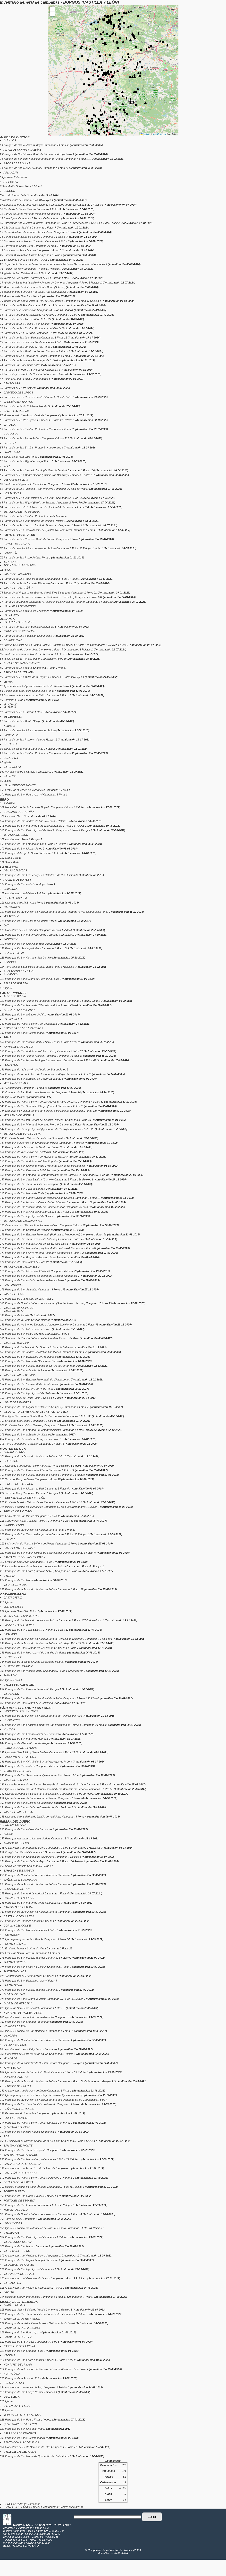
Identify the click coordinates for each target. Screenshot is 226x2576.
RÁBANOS (10, 1539)
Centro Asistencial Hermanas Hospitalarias (28, 232)
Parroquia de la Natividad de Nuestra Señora (30, 548)
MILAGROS (10, 2058)
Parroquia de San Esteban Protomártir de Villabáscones (37, 1379)
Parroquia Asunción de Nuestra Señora (27, 1838)
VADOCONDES (13, 2223)
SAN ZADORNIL (13, 1285)
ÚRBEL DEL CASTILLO (17, 1770)
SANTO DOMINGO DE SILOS (21, 2442)
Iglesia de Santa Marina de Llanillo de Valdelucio (33, 1816)
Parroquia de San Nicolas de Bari (24, 1488)
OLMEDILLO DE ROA (16, 2076)
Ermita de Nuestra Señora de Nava (25, 1948)
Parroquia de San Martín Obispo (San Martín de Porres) (37, 1248)
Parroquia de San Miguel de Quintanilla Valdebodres (35, 1202)
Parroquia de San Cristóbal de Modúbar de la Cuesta (34, 397)
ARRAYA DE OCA (14, 1452)
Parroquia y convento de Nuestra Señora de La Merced (36, 374)
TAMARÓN (10, 1675)
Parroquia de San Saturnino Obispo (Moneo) (31, 1106)
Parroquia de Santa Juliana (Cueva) (26, 1211)
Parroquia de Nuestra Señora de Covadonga (31, 1023)
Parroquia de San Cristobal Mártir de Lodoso (29, 539)
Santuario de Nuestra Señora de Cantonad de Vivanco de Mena (42, 1338)
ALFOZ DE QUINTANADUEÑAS (22, 149)
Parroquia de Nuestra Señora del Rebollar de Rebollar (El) (39, 1156)
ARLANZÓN (11, 172)
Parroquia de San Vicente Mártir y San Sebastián (33, 1042)
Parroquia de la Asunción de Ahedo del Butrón (32, 1069)
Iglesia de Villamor (15, 1097)
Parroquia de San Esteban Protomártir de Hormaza (33, 447)
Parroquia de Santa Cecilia (20, 1033)
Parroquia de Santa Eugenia (20, 420)
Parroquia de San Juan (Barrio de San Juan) (29, 498)
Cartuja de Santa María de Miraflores (25, 213)
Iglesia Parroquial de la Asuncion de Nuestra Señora (35, 1566)
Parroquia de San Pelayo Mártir (23, 2392)
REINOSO (10, 962)
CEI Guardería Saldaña (17, 227)
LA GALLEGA (12, 2396)
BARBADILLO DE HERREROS (22, 2318)
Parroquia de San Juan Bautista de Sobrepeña (32, 1184)
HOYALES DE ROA (15, 2026)
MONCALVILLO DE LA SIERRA (22, 2415)
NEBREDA (10, 725)
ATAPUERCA (11, 181)
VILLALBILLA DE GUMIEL (19, 2264)
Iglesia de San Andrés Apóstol (22, 2296)
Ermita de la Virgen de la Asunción (25, 790)
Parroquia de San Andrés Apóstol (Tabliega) (30, 1055)
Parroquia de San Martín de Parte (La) (27, 1193)
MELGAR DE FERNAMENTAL (21, 1616)
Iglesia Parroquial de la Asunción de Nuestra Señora (35, 2228)
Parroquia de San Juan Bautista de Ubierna (29, 521)
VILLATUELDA (12, 2283)
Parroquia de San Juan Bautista (22, 337)
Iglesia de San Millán (17, 1611)
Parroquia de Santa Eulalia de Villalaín (27, 1434)
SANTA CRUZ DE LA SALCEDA (22, 2164)
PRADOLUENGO (14, 1525)
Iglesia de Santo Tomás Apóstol (22, 658)
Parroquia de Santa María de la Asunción (29, 1703)
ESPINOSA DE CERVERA (19, 672)
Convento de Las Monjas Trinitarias (24, 241)
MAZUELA (10, 707)
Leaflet (145, 134)
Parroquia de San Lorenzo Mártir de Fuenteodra (33, 1734)
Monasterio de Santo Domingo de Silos (27, 2447)
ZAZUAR (9, 2292)
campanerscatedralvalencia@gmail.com (26, 2542)
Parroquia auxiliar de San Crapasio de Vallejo (31, 1143)
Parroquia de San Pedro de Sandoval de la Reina (33, 1698)
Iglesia (7, 569)
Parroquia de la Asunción (19, 2378)
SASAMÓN (10, 1634)
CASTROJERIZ (13, 1597)
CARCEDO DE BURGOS (18, 392)
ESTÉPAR (10, 443)
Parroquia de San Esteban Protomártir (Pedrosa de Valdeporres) (42, 1234)
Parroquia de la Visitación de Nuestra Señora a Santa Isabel (40, 2323)
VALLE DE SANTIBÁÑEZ (18, 588)
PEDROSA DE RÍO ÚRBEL (19, 534)
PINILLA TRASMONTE (17, 2118)
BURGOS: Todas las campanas (22, 2504)
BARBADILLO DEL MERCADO (22, 2328)
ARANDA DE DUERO (16, 1843)
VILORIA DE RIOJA (15, 1584)
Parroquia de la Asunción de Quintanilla (28, 1152)
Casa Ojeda (10, 218)
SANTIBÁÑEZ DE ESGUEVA (21, 2173)
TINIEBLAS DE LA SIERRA (20, 565)
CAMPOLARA (12, 383)
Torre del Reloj (13, 1493)
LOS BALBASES (13, 1606)
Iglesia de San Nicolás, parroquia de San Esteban (32, 278)
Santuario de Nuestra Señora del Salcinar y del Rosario (37, 1110)
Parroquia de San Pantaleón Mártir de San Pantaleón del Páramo (43, 1725)
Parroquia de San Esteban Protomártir (26, 429)
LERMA (8, 681)
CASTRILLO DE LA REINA (19, 2346)
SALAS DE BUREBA (16, 983)
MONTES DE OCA (13, 1448)
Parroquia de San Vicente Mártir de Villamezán (32, 1384)
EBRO (4, 799)
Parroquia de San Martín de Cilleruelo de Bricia (32, 1005)
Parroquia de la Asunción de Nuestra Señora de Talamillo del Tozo (43, 1715)
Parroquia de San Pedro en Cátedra (24, 739)
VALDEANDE (11, 2232)
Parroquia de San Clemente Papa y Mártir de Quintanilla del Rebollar (45, 1165)
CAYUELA (10, 424)
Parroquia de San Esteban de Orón (25, 844)
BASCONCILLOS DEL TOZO (21, 1711)
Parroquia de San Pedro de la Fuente (25, 356)
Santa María (12, 862)
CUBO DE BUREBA (15, 898)
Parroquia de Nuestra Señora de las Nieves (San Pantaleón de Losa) (45, 1303)
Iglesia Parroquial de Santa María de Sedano (31, 1798)
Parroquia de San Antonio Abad (22, 319)
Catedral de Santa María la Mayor (23, 223)
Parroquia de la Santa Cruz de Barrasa (27, 1320)
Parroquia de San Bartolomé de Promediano (31, 1356)
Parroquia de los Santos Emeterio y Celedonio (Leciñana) (38, 1324)
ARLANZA (7, 619)
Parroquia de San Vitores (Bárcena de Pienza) (32, 1124)
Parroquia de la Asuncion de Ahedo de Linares (32, 1147)
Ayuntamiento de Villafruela (19, 771)
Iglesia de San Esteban (17, 273)
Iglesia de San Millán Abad (21, 902)
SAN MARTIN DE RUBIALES (21, 2154)
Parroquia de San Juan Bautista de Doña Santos (33, 2314)
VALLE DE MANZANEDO (18, 1307)
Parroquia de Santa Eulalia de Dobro (26, 1078)
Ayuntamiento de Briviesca (20, 893)
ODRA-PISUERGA (13, 1594)
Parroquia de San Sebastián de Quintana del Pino (34, 1775)
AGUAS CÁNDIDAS (15, 870)
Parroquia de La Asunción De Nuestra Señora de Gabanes (39, 1347)
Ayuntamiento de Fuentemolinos (23, 1976)
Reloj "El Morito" (13, 378)
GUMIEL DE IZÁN (14, 1994)
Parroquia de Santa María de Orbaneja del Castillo (34, 1807)
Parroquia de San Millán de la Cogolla (26, 677)
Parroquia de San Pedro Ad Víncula (25, 1966)
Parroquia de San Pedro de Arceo (24, 1333)
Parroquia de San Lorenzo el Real (23, 346)
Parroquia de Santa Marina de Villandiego (29, 1648)
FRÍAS (7, 1037)
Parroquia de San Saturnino (21, 1289)
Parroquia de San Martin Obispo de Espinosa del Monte (37, 1552)
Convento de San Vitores (19, 1516)
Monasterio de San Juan (18, 296)
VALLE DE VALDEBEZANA (20, 1375)
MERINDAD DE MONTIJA (19, 1115)
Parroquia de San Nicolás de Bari (24, 943)
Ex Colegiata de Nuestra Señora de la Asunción (32, 2141)
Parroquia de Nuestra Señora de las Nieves (29, 314)
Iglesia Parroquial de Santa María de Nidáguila (32, 1793)
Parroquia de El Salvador (19, 2341)
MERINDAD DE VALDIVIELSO (22, 1266)
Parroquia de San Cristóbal (20, 2428)
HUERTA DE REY (14, 2383)
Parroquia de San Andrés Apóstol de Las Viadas (33, 1352)
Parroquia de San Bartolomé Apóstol (26, 1980)
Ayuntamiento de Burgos (16, 200)
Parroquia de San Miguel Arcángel (22, 168)
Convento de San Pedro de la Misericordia (29, 1092)
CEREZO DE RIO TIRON (18, 1484)
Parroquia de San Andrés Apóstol (24, 1893)
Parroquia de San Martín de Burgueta (27, 825)
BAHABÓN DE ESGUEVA (19, 1870)
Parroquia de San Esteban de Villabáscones (30, 1170)
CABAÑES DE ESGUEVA (19, 1898)
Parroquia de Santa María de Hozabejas (28, 978)
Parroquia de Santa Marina (20, 1439)
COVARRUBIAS (13, 640)
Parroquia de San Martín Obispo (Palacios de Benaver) (35, 475)
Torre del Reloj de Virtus (19, 1398)
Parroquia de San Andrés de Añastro (26, 821)
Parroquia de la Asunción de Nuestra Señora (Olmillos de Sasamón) (44, 1638)
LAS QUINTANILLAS (16, 479)
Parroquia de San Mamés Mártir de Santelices (32, 1243)
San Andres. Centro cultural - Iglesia (26, 1520)
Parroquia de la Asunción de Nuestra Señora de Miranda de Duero (43, 2099)
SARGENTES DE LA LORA (20, 1757)
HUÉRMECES (12, 1720)
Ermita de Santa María (17, 748)
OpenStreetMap (159, 134)
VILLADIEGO (11, 1693)
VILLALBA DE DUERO (17, 2251)
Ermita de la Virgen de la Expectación (25, 484)
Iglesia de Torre (14, 816)
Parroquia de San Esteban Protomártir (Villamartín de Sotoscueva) (43, 1175)
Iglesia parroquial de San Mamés (24, 1939)
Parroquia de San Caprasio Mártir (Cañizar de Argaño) (35, 470)
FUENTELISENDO (14, 1962)
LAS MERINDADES (13, 993)
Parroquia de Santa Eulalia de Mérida (26, 406)
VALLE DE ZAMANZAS (17, 1402)
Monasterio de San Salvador (21, 930)
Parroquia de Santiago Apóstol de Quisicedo (30, 1216)
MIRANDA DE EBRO (16, 834)
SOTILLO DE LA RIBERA (18, 2182)
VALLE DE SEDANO (16, 1780)
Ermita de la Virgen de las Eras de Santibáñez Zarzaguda (37, 592)
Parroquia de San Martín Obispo (22, 721)
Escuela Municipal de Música (20, 255)
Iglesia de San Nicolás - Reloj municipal (28, 1465)
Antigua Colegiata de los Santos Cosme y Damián (33, 645)
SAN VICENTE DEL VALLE (19, 1548)
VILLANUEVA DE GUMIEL (19, 2274)
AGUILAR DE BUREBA (17, 879)
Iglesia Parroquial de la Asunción (24, 1507)
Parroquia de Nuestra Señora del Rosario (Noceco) (34, 1120)
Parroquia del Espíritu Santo (21, 853)
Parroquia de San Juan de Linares (25, 1188)
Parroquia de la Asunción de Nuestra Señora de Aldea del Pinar (42, 2369)
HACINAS (9, 2355)
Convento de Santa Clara (18, 246)
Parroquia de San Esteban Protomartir (26, 753)
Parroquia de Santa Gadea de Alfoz (25, 1014)
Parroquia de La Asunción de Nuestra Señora (32, 1620)
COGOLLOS (11, 433)
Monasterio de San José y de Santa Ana (27, 291)
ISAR (7, 466)
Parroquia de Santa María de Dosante (27, 1262)
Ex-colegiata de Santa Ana (20, 2113)
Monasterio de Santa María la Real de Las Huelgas (33, 301)
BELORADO (11, 1461)
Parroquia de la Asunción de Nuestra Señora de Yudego (37, 1643)
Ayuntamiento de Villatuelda (21, 2287)
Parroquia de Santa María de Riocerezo (27, 583)
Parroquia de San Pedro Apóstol (22, 438)
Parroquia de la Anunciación (20, 310)
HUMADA (9, 1729)
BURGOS (9, 191)
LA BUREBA (9, 867)
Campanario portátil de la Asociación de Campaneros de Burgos (39, 204)
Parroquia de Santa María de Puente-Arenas (31, 1280)
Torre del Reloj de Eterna (19, 1479)
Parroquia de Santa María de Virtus (25, 1388)
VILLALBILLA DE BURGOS (20, 606)
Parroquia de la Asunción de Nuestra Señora (31, 1456)
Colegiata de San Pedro (17, 690)
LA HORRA (10, 2035)
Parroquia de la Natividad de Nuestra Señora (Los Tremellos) (39, 597)
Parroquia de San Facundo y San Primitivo (28, 488)
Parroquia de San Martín (19, 1580)
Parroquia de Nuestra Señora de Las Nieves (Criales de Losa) (41, 1101)
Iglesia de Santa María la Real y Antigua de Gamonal (34, 282)
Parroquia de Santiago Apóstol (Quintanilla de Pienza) (36, 1129)
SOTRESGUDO (13, 1657)
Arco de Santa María (14, 195)
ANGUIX (9, 1834)
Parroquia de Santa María (20, 1766)
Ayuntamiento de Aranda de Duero (25, 1847)
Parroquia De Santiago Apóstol (23, 948)
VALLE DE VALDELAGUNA (20, 2451)
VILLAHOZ (10, 776)
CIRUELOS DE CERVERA (19, 631)
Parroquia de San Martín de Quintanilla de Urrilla (33, 2456)
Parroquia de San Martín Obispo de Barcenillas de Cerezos (39, 1198)
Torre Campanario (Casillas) (21, 1443)
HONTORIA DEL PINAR (18, 2364)
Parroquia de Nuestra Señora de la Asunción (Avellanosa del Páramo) (44, 601)
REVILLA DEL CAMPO (17, 543)
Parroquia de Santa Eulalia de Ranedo (27, 1370)
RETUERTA (10, 744)
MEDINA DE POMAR (16, 1083)
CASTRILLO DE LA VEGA (19, 1916)
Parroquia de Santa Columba (22, 1829)
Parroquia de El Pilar (16, 305)
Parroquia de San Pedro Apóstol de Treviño (30, 830)
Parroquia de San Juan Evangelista (25, 2150)
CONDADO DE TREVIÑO (19, 812)
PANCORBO (11, 939)
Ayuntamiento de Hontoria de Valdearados (29, 2017)
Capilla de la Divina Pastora (20, 209)
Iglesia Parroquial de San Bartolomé (26, 2031)
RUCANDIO (10, 974)
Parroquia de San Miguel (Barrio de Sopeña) (29, 502)
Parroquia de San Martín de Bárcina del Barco (32, 1361)
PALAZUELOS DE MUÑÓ (19, 1625)
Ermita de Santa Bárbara (19, 1953)
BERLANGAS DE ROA (17, 1889)
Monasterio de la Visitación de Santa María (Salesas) (34, 287)
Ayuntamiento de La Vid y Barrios (24, 2049)
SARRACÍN (10, 553)
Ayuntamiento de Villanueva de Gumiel (27, 2278)
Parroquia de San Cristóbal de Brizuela (27, 1230)
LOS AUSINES (12, 493)
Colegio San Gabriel (16, 1852)
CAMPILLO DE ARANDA (18, 1907)
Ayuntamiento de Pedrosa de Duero (26, 2090)
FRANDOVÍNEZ (13, 452)
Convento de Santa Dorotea (20, 250)
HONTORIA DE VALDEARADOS (23, 2012)
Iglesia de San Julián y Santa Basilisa (27, 1752)
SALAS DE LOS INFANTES (20, 2433)
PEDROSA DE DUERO (17, 2086)
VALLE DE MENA (14, 1310)
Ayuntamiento (13, 839)
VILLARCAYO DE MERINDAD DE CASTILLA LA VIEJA (36, 1411)
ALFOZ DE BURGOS (15, 137)
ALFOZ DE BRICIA (15, 996)
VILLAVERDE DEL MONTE (19, 785)
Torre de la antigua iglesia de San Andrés (29, 966)
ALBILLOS (10, 140)
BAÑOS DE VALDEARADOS (20, 1879)
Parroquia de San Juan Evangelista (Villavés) (31, 1239)
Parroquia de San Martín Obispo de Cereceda (31, 934)
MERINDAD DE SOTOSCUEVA (22, 1133)
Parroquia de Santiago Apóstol (22, 1921)
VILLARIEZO (11, 615)
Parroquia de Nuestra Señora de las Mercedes (32, 2177)
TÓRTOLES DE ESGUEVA (19, 2200)
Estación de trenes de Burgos (21, 259)
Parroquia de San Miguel (18, 668)
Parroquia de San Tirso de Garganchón (28, 1534)
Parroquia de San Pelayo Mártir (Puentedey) (31, 1252)
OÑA (6, 925)
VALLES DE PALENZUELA (19, 1684)
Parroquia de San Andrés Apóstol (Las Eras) (31, 1051)
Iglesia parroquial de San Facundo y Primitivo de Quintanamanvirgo (44, 2095)
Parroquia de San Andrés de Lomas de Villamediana (35, 1000)
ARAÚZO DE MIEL (15, 2305)
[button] (123, 42)
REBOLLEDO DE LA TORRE (21, 1747)
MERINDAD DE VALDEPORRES (23, 1220)
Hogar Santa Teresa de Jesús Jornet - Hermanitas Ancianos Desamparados (48, 264)
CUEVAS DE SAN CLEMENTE (22, 663)
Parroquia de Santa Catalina (20, 388)
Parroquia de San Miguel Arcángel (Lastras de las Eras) (37, 1060)
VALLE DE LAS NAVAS (17, 574)
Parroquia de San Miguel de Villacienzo (26, 611)
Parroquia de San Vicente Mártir (24, 1671)
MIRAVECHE (11, 916)
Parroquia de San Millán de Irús (23, 1329)
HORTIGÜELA (12, 2373)
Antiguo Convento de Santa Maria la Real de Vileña (35, 1416)
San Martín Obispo (13, 186)
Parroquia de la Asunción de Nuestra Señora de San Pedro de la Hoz (45, 911)
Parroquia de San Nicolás (20, 848)
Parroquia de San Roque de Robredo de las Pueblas (35, 1257)
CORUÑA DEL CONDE (17, 1925)
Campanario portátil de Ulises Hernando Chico (32, 1225)
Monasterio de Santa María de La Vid (26, 2054)
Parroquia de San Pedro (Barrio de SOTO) (29, 1571)
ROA (6, 2136)
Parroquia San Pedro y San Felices (24, 369)
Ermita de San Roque (17, 1420)
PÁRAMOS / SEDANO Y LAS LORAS (26, 1708)
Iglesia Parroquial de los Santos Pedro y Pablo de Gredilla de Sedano (45, 1784)
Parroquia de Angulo (17, 1315)
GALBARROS (12, 907)
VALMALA (10, 1575)
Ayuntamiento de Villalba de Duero (25, 2255)
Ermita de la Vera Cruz (17, 456)
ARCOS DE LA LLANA (17, 163)
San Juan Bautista (15, 1866)
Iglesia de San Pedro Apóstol (22, 2008)
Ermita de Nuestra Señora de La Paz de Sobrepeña (35, 1138)
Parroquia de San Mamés (20, 2246)
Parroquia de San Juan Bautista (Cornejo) (29, 1179)
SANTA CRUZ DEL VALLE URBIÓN (24, 1557)
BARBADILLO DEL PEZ (18, 2337)
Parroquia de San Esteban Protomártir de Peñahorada (35, 516)
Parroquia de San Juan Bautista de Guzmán (30, 2104)
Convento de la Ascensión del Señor (25, 695)
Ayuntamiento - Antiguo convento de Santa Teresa (33, 686)
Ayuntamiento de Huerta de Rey (23, 2387)
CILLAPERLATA (13, 1019)
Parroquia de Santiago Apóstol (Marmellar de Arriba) (32, 158)
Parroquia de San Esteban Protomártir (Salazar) (33, 1430)
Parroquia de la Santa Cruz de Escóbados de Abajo (35, 1074)
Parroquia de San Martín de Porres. (24, 351)
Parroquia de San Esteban (19, 712)
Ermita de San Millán (17, 1562)
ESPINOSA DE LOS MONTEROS (23, 1028)
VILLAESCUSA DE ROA (18, 2241)
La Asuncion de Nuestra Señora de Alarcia (29, 1543)
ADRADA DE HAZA (15, 1824)
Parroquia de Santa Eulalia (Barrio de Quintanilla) (32, 507)
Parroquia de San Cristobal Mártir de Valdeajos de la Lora (38, 1761)
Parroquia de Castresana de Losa (24, 1298)
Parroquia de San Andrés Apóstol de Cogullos (31, 1161)
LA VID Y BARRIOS (15, 2044)
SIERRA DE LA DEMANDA (19, 2301)
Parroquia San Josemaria (18, 365)
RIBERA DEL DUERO (15, 1821)
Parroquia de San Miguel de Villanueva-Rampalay (34, 1407)
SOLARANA (11, 758)
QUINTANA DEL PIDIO (17, 2127)
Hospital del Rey (13, 268)
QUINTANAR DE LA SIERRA (20, 2424)
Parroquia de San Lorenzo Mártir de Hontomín (31, 525)
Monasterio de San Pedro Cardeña (24, 415)
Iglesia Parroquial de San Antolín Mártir (27, 2072)
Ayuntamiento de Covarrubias (21, 649)
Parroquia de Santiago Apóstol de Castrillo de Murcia (36, 1652)
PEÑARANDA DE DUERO (19, 2109)
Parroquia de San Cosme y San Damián (27, 323)
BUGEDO (9, 802)
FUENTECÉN (12, 1934)
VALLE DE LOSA (14, 1294)
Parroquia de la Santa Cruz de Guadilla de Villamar (34, 1661)
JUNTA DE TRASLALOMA (19, 1046)
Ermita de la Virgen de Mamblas (22, 654)
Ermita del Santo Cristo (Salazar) (24, 1425)
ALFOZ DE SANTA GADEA (19, 1010)
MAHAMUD (10, 704)
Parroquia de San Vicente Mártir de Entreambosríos (35, 1207)
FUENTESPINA (13, 1985)
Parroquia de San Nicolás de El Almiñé (27, 1271)
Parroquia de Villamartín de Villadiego (27, 1743)
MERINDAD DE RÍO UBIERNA (22, 511)
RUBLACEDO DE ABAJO (18, 971)
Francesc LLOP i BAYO (25, 2545)
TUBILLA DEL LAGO (16, 2209)
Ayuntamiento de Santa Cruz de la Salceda (30, 2168)
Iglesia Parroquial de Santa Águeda (25, 2186)
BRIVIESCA (10, 888)
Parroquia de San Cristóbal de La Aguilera (29, 1856)
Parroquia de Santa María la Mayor (22, 145)
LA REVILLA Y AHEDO (17, 2405)
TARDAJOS (10, 562)
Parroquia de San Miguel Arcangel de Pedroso (32, 1474)
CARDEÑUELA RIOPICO (18, 401)
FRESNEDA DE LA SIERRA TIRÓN (24, 1497)
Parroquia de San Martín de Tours (24, 1902)
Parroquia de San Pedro (19, 2419)
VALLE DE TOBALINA (17, 1343)
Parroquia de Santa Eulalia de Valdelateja (29, 1802)
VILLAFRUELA (12, 767)
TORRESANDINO (14, 2191)
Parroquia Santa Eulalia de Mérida (25, 2309)
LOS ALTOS (11, 1065)
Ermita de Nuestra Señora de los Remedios (30, 1502)
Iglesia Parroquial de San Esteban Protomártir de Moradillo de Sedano (46, 1789)
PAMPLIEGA (11, 735)
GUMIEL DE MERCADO (18, 2003)
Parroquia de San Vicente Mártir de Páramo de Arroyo (33, 154)
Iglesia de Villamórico (14, 177)
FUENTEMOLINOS (15, 1971)
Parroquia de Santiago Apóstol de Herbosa (30, 1393)
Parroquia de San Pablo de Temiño (24, 578)
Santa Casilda (13, 857)
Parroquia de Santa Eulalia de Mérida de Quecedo (34, 1275)
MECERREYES (13, 716)
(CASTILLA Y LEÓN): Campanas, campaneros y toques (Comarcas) (43, 2507)
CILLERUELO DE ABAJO (18, 622)
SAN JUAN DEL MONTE (18, 2145)
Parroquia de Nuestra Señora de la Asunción (31, 1875)
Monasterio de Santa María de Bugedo (27, 807)
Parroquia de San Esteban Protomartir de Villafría (32, 328)
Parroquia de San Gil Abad (19, 333)
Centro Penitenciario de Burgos (22, 236)
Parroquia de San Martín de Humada (26, 1738)
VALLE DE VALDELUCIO (18, 1812)
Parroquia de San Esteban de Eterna (26, 1470)
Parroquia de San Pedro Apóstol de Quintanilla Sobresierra (38, 530)
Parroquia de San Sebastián (20, 635)
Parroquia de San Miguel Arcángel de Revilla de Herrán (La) (40, 1365)
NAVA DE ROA (12, 2067)
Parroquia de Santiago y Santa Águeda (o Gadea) (32, 360)
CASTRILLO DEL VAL (16, 411)
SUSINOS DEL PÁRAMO (18, 1666)
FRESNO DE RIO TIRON (18, 1511)
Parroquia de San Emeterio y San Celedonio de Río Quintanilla (41, 875)
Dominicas (10, 700)
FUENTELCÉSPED (15, 1944)
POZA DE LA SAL (14, 953)
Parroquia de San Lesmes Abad (22, 342)
